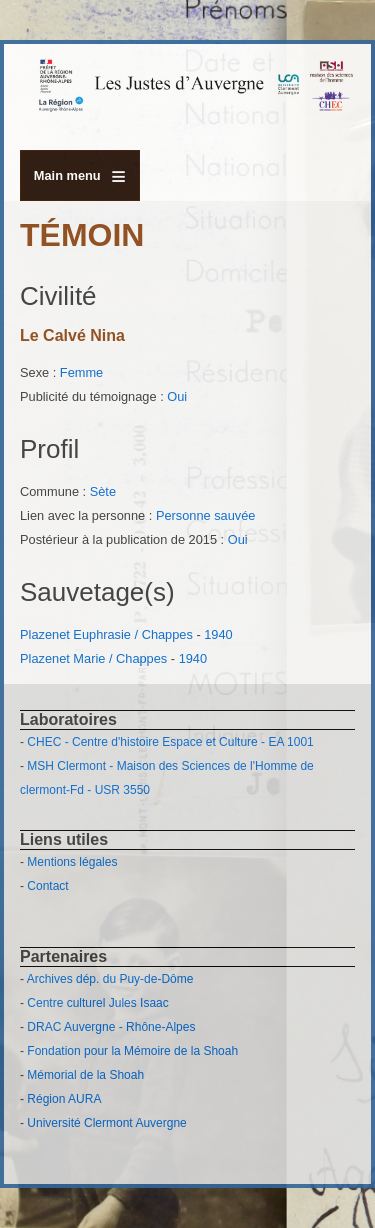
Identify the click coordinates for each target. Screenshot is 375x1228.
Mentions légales (72, 862)
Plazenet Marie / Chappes (93, 658)
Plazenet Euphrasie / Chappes (106, 634)
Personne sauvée (206, 515)
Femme (81, 372)
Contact (47, 886)
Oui (177, 396)
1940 (218, 634)
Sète (103, 491)
